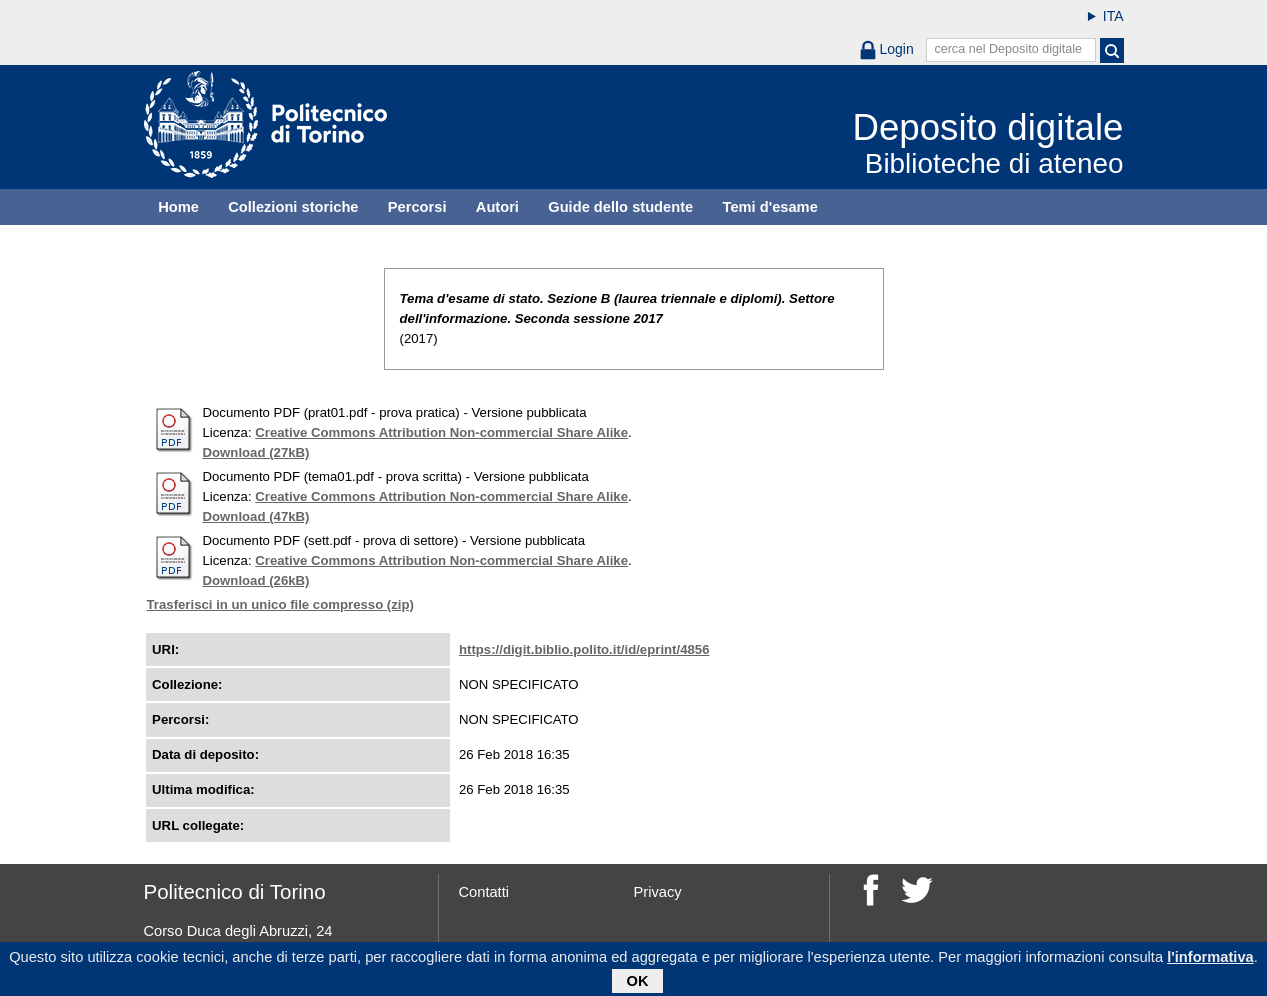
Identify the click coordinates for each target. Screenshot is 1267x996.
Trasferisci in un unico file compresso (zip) (280, 604)
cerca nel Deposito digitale (1008, 49)
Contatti (484, 892)
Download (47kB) (256, 516)
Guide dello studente (620, 207)
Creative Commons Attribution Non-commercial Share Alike (441, 432)
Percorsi (417, 207)
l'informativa (1210, 958)
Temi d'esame (770, 207)
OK (638, 982)
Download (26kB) (256, 580)
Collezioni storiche (293, 207)
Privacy (658, 892)
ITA (1113, 16)
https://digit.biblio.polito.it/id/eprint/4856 (584, 649)
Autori (497, 207)
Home (178, 207)
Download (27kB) (256, 452)
